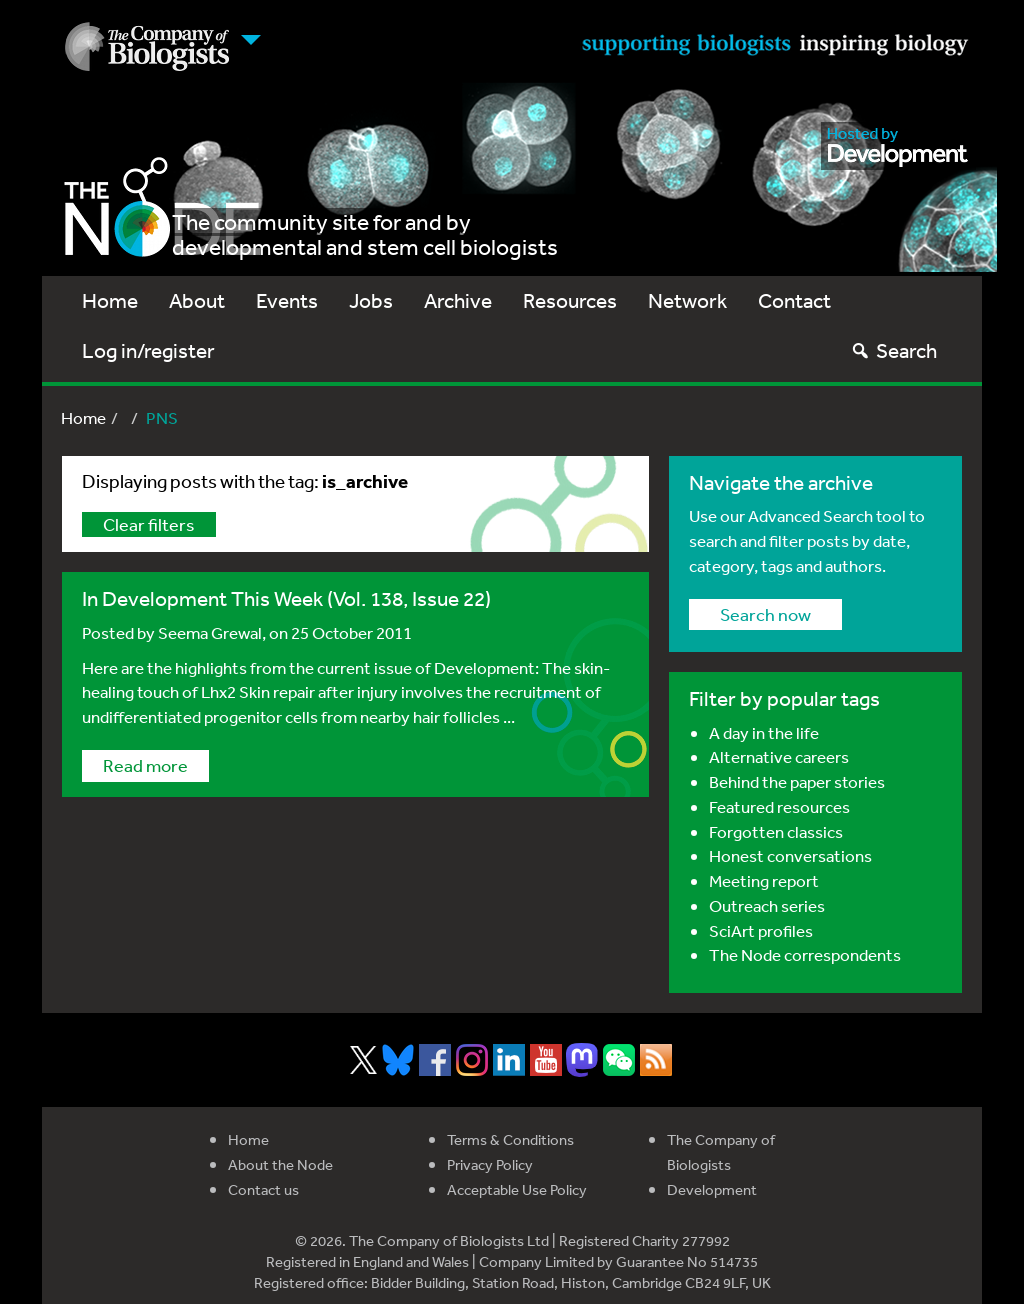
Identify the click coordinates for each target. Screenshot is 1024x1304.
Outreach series (767, 905)
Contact (794, 300)
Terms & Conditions (510, 1139)
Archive (458, 300)
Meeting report (764, 880)
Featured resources (779, 806)
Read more (145, 765)
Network (687, 300)
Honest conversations (790, 855)
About (197, 300)
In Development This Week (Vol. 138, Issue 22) (286, 598)
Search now (765, 614)
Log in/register (148, 350)
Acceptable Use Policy (517, 1189)
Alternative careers (779, 756)
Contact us (263, 1189)
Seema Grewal (210, 632)
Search (893, 350)
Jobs (371, 300)
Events (287, 300)
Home (110, 300)
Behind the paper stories (797, 781)
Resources (570, 300)
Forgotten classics (776, 831)
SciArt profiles (761, 930)
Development (712, 1189)
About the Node (280, 1164)
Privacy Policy (490, 1164)
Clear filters (149, 524)
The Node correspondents (805, 954)
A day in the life (764, 732)
